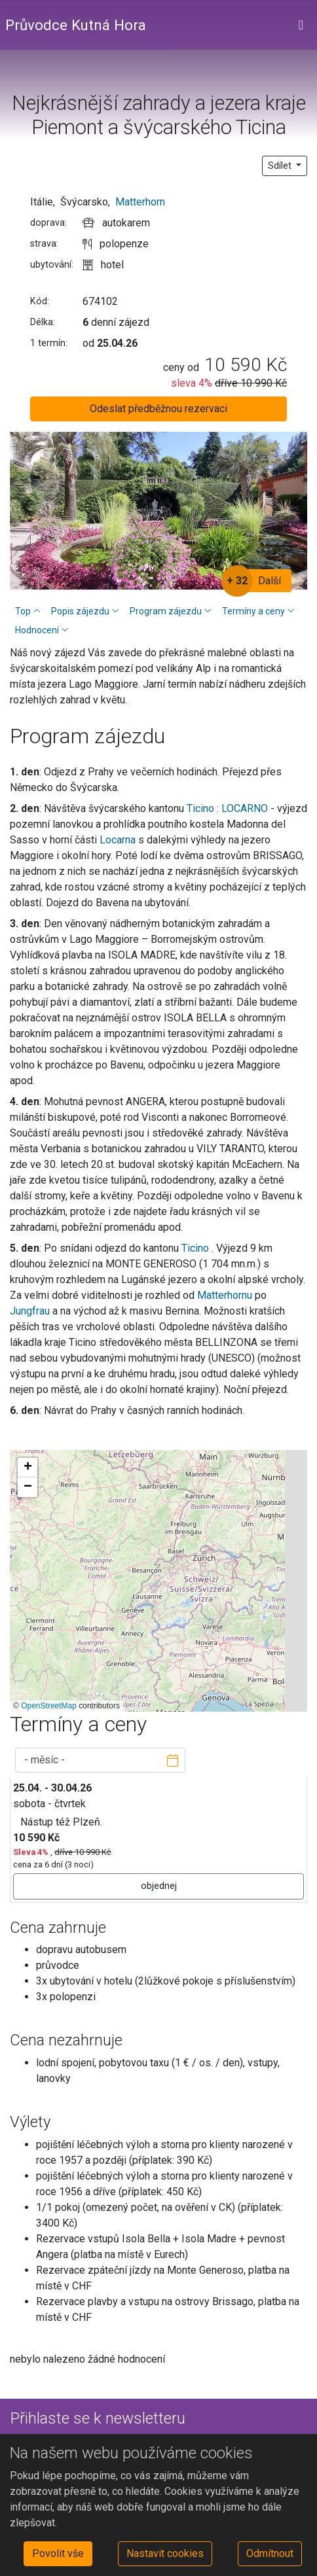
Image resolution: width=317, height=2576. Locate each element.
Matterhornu (226, 1295)
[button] (27, 1467)
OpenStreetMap (49, 1705)
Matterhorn (140, 202)
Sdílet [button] (280, 165)
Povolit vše (58, 2553)
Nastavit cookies (165, 2553)
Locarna (119, 840)
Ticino (200, 808)
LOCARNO (245, 808)
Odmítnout (269, 2553)
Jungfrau (31, 1311)
